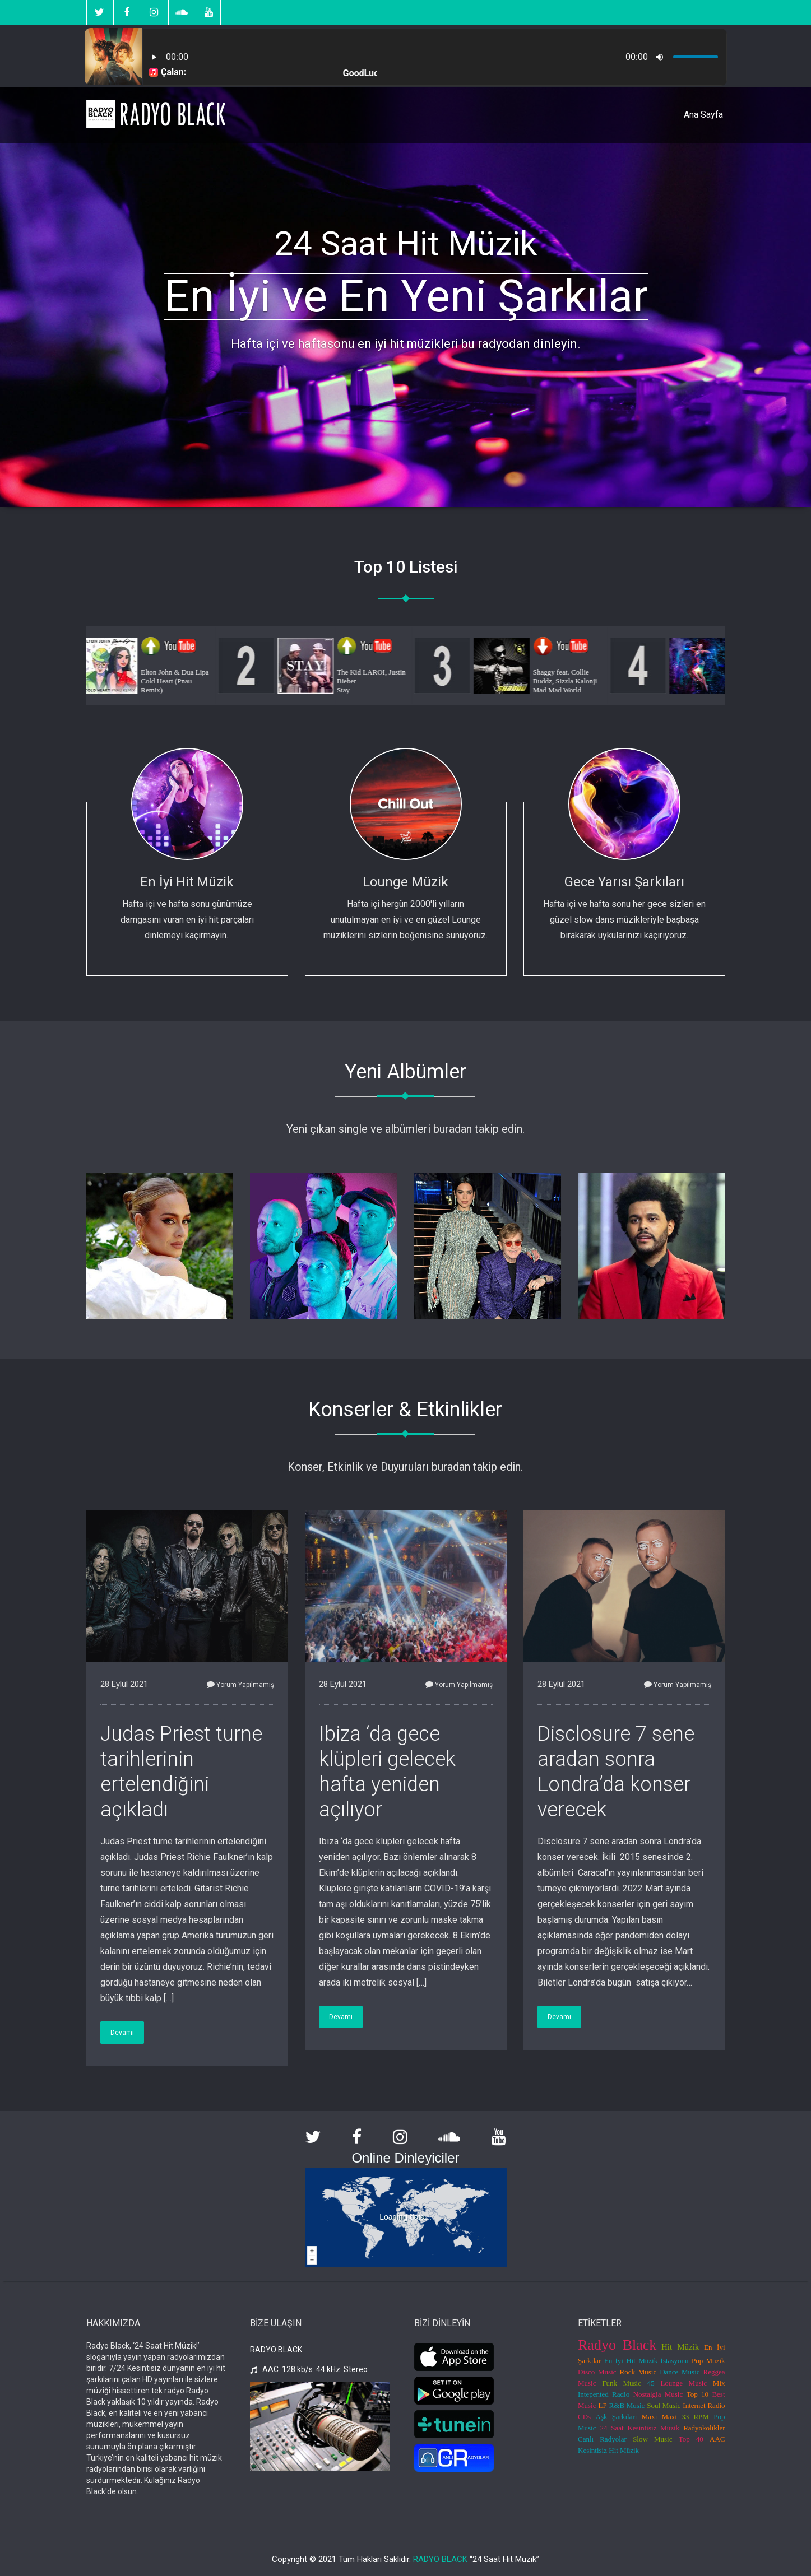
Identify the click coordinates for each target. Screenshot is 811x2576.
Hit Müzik (680, 2346)
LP (602, 2405)
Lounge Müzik (405, 882)
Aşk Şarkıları (616, 2416)
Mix (719, 2383)
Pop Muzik (708, 2360)
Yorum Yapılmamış (240, 1685)
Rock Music (638, 2372)
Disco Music (597, 2372)
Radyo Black (617, 2345)
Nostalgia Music (658, 2394)
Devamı (122, 2032)
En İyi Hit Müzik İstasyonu (646, 2360)
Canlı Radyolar (602, 2439)
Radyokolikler (704, 2428)
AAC (717, 2439)
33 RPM (695, 2416)
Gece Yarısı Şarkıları (624, 882)
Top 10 (697, 2394)
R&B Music (627, 2405)
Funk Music (621, 2383)
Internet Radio (704, 2405)
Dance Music (679, 2372)
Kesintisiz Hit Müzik (608, 2450)
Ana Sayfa (703, 114)
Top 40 (691, 2439)
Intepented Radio (603, 2394)
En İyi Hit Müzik (187, 882)
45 (651, 2383)
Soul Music (663, 2405)
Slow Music (652, 2439)
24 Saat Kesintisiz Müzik (640, 2428)
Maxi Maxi (659, 2416)
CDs (584, 2416)
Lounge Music (683, 2383)
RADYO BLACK (440, 2559)
